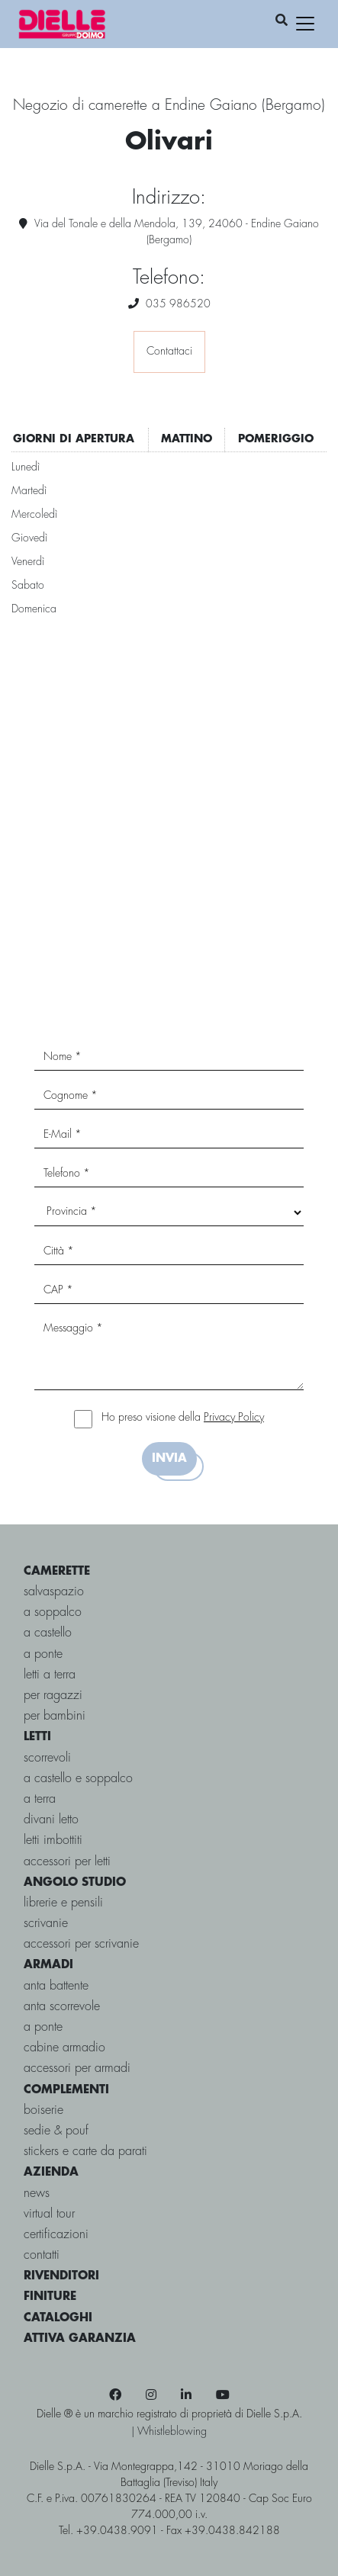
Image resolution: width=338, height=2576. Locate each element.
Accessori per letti (67, 1861)
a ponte (43, 1654)
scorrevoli (47, 1758)
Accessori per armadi (77, 2068)
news (37, 2193)
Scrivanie (46, 1923)
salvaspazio (54, 1591)
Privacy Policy (234, 1418)
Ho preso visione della (182, 1418)
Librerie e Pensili (63, 1903)
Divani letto (51, 1819)
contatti (42, 2255)
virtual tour (49, 2214)
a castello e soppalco (78, 1778)
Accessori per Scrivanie (81, 1944)
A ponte (43, 2027)
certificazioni (56, 2234)
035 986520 (178, 304)
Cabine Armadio (64, 2047)
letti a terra (50, 1675)
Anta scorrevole (62, 2006)
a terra (40, 1799)
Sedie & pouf (56, 2131)
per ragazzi (53, 1695)
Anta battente (56, 1986)
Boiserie (43, 2110)
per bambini (54, 1716)
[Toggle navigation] (305, 23)
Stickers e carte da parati (85, 2151)
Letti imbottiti (53, 1840)
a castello (48, 1633)
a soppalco (53, 1612)
